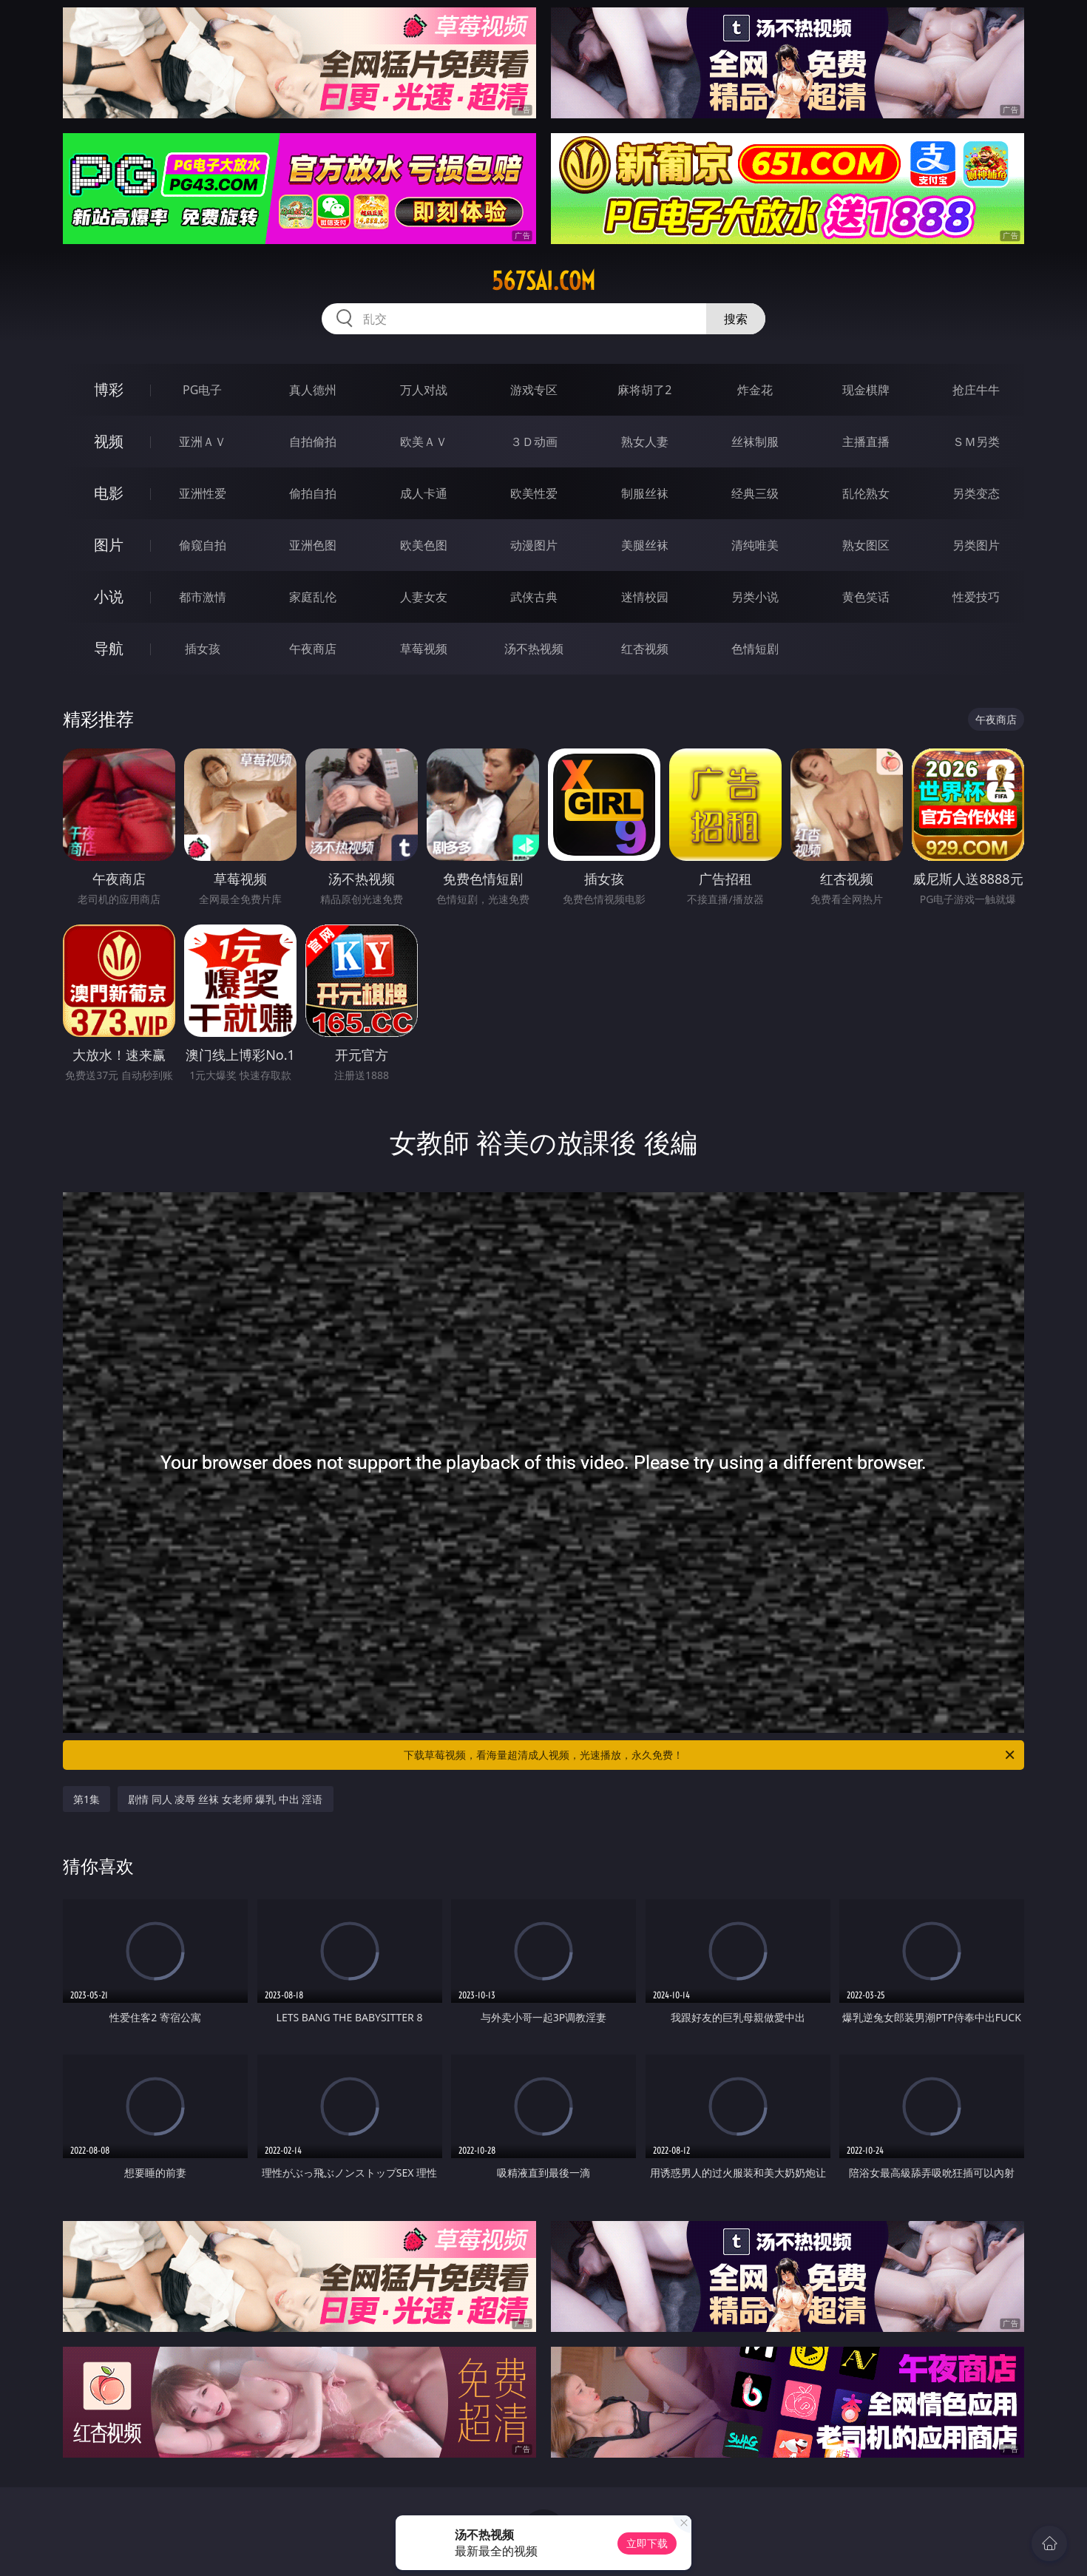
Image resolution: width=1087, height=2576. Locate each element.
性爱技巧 (976, 597)
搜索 (736, 319)
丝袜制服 (755, 441)
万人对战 (423, 390)
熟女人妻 (644, 441)
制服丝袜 (644, 493)
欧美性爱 (534, 493)
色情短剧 (755, 648)
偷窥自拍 (202, 545)
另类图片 (976, 545)
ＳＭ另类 (976, 441)
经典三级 (755, 493)
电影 (108, 493)
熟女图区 (866, 545)
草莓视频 (423, 648)
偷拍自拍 (312, 493)
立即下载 (647, 2543)
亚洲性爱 (202, 493)
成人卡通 (423, 493)
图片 (108, 545)
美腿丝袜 (644, 545)
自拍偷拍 (312, 441)
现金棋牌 (866, 390)
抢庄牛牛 (976, 390)
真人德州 (312, 390)
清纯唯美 (755, 545)
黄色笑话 (866, 597)
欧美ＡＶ (423, 441)
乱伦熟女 (866, 493)
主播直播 (866, 441)
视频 (108, 441)
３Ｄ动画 (534, 441)
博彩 (108, 389)
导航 (108, 648)
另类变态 (976, 493)
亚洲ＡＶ (202, 441)
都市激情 (202, 597)
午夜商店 (312, 648)
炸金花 (755, 390)
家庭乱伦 (312, 597)
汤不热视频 (533, 648)
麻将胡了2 (644, 390)
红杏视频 (644, 648)
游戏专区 (534, 390)
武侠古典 (534, 597)
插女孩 (202, 648)
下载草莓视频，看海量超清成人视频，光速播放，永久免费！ (710, 1755)
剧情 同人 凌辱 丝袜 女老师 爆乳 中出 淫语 (225, 1799)
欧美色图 (423, 545)
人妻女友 (423, 597)
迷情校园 (644, 597)
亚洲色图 (312, 545)
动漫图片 (534, 545)
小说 (108, 596)
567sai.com (543, 281)
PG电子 (202, 390)
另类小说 (755, 597)
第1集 (86, 1799)
